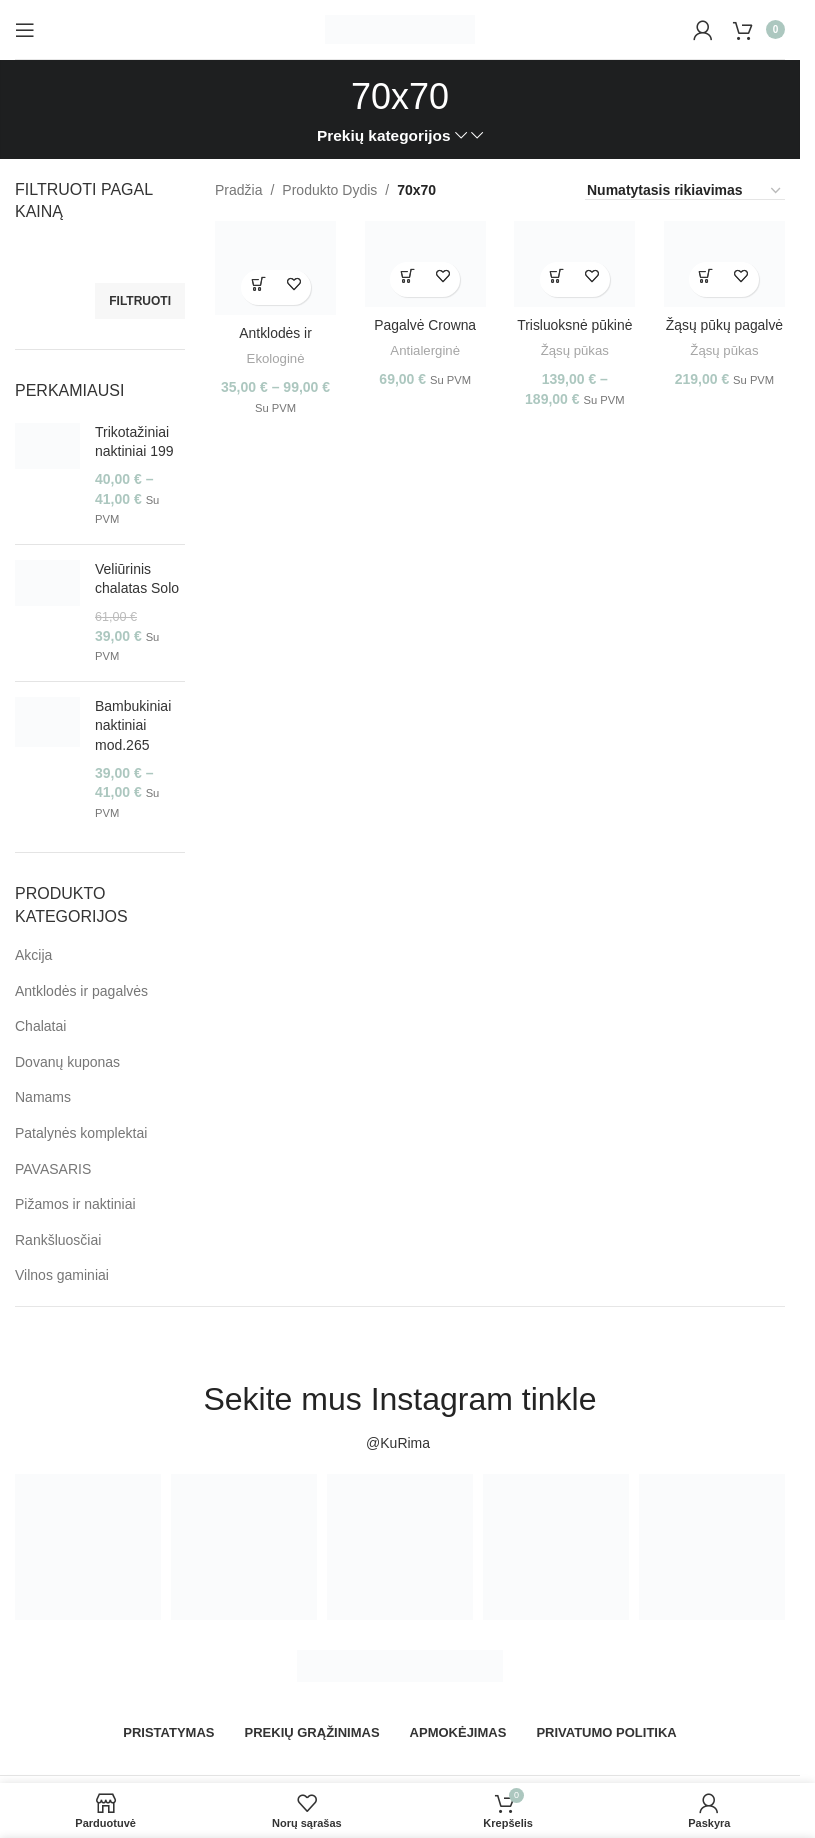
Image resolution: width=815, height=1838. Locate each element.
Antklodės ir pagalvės (81, 991)
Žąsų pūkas (575, 349)
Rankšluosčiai (58, 1240)
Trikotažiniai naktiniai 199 (134, 442)
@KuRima (400, 1443)
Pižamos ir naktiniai (75, 1204)
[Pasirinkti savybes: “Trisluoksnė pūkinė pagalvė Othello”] (557, 278)
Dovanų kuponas (67, 1062)
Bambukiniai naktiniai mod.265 (133, 725)
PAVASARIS (53, 1169)
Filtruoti (140, 301)
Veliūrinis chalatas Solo (137, 579)
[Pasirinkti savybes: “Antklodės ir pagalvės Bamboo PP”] (257, 286)
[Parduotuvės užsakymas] (685, 191)
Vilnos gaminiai (62, 1275)
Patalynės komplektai (81, 1133)
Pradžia (238, 190)
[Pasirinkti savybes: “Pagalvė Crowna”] (407, 278)
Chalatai (40, 1026)
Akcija (33, 955)
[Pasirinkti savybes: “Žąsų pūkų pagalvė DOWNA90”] (707, 278)
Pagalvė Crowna (425, 324)
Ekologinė (275, 358)
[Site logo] (400, 28)
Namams (43, 1097)
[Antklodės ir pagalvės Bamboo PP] (275, 267)
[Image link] (400, 1665)
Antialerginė (425, 349)
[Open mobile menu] (25, 30)
